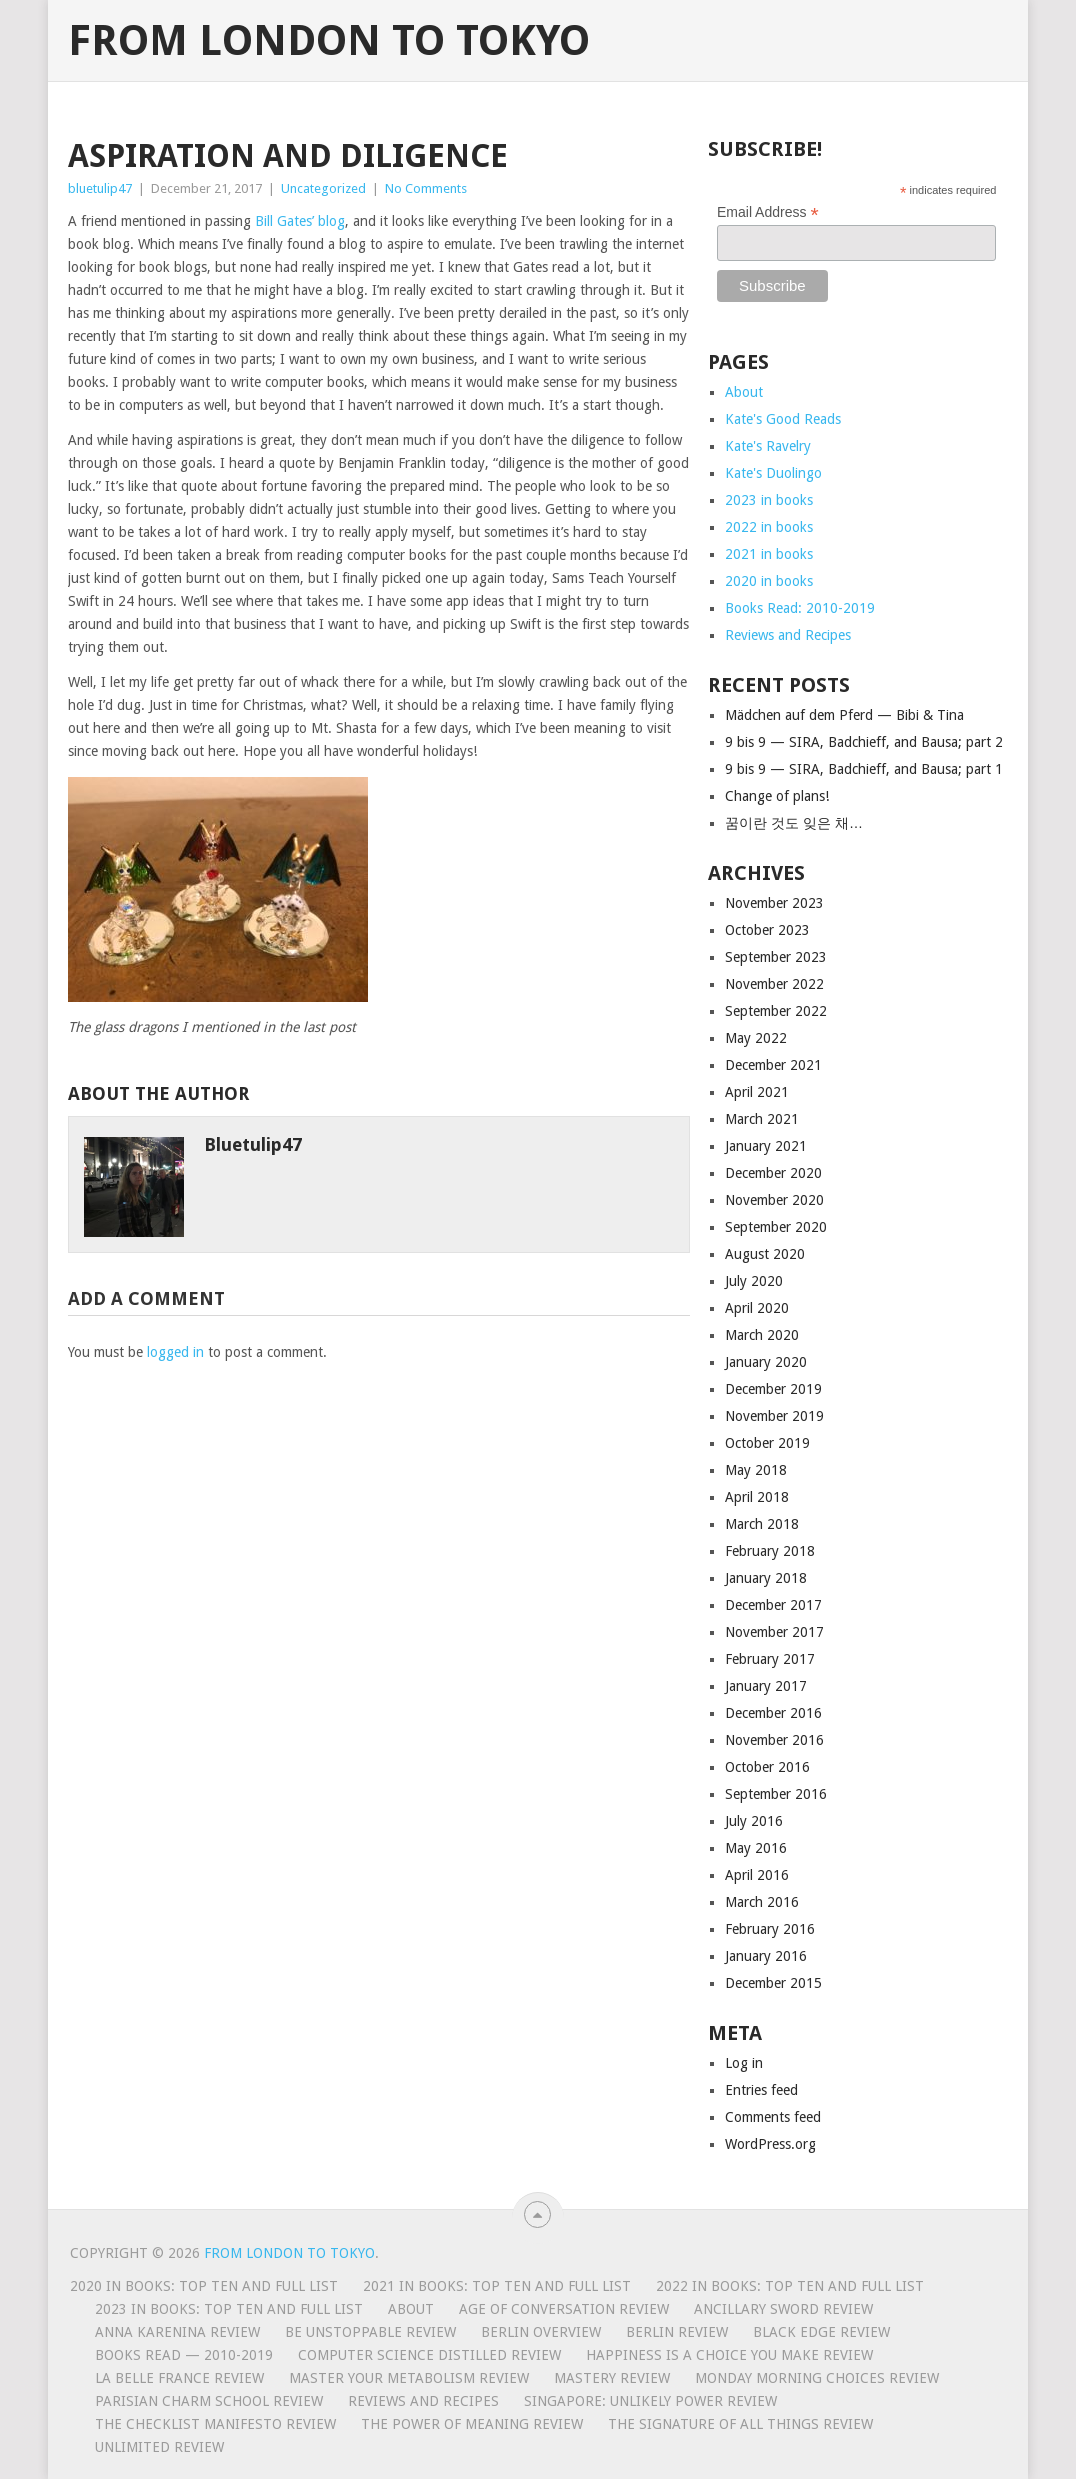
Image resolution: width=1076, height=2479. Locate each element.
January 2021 (766, 1146)
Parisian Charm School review (209, 2401)
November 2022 (774, 984)
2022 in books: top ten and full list (790, 2286)
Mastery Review (612, 2378)
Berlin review (677, 2332)
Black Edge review (821, 2332)
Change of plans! (777, 796)
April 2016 (757, 1875)
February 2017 (770, 1659)
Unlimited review (159, 2447)
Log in (744, 2063)
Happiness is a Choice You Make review (729, 2355)
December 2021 (773, 1065)
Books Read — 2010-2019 (184, 2355)
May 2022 (756, 1038)
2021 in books (769, 554)
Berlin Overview (541, 2332)
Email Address (768, 212)
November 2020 (774, 1200)
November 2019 (774, 1416)
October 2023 (767, 930)
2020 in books (769, 581)
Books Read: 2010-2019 (800, 608)
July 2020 (754, 1281)
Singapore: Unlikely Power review (650, 2401)
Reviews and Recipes (788, 635)
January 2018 (766, 1578)
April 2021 (757, 1092)
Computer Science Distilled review (429, 2355)
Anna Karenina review (177, 2332)
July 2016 (754, 1821)
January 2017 (766, 1686)
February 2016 (770, 1929)
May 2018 (756, 1470)
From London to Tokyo (329, 41)
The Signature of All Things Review (740, 2424)
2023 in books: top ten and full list (229, 2309)
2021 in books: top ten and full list (497, 2286)
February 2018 (770, 1551)
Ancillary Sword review (783, 2309)
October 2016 (767, 1767)
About (744, 392)
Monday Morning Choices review (817, 2378)
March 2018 (762, 1524)
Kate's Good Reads (783, 419)
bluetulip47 (100, 188)
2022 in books (769, 527)
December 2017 (773, 1605)
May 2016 (756, 1848)
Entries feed (761, 2090)
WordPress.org (770, 2144)
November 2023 (774, 903)
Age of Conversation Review (564, 2309)
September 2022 (776, 1011)
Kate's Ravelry (768, 446)
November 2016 (774, 1740)
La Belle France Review (179, 2378)
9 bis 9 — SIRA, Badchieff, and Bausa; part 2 (864, 742)
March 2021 (762, 1119)
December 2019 (773, 1389)
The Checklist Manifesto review (215, 2424)
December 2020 (773, 1173)
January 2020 (766, 1362)
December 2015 (773, 1983)
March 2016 (762, 1902)
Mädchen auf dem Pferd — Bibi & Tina (844, 715)
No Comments (426, 188)
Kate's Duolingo (773, 473)
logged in (175, 1352)
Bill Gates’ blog (300, 221)
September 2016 (776, 1794)
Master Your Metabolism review (409, 2378)
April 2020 (757, 1308)
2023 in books (769, 500)
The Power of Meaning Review (472, 2424)
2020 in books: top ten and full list (204, 2286)
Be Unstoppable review (370, 2332)
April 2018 (757, 1497)
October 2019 (767, 1443)
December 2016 (773, 1713)
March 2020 (762, 1335)
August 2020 (765, 1254)
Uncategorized (323, 188)
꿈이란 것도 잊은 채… (794, 823)
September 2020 (776, 1227)
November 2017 (774, 1632)
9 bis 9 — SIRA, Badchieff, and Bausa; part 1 (864, 769)
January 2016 (766, 1956)
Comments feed (773, 2117)
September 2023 (776, 957)
